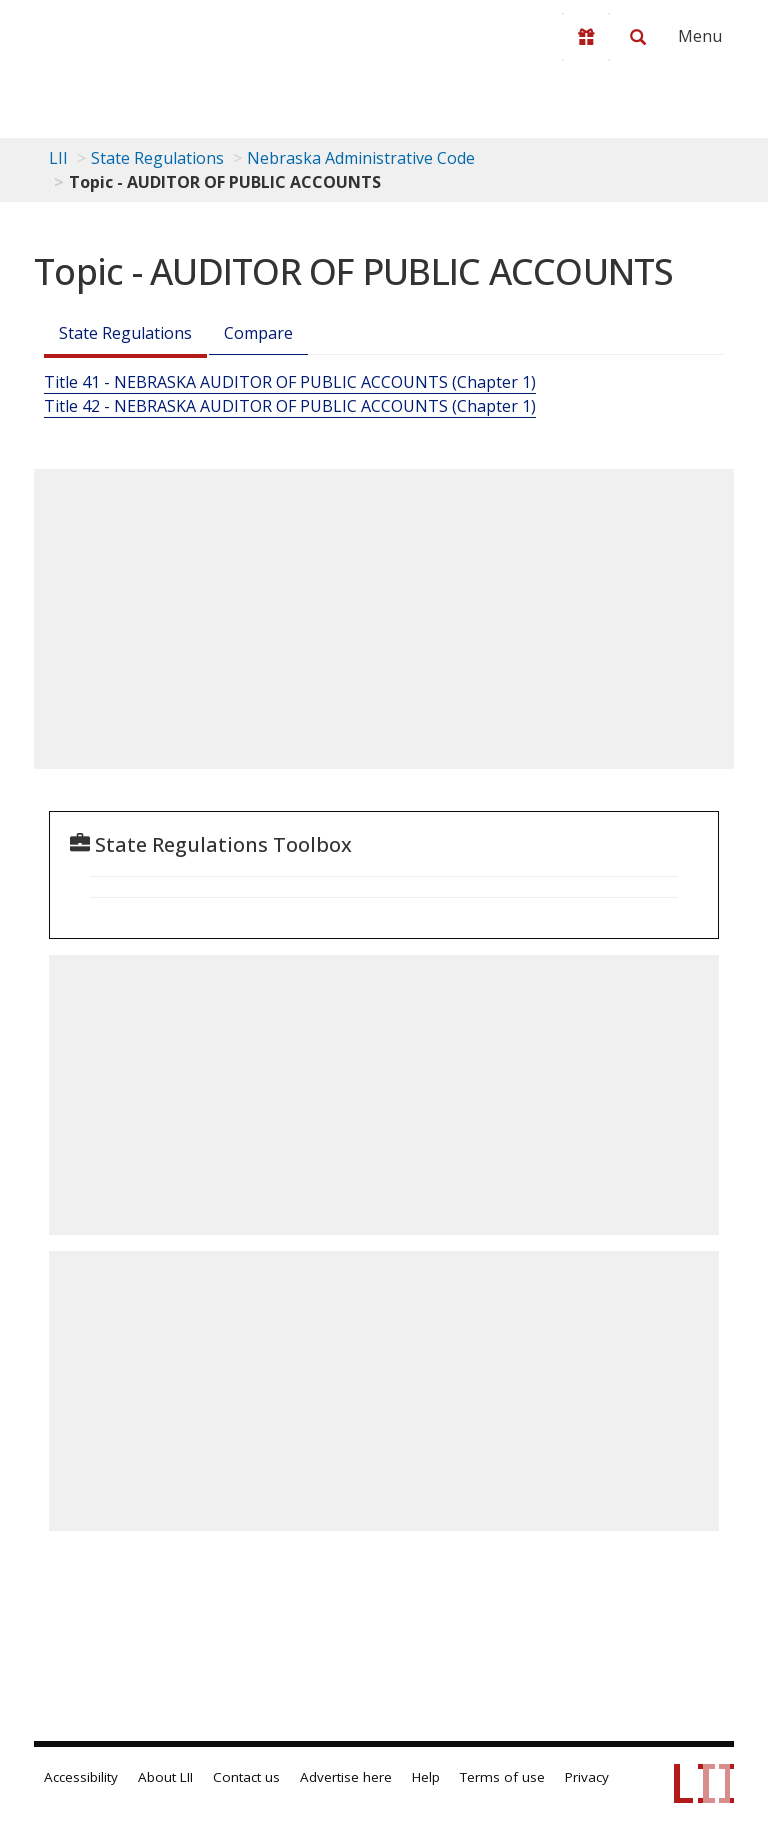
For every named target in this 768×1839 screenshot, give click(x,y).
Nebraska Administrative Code (361, 158)
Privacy (587, 1777)
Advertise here (346, 1777)
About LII (165, 1777)
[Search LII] (638, 37)
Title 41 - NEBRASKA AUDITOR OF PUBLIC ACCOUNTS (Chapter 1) (290, 382)
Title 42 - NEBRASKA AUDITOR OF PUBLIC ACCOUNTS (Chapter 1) (290, 406)
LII (58, 158)
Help (426, 1777)
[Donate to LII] (586, 37)
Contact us (246, 1777)
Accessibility (81, 1777)
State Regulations (157, 158)
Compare (258, 333)
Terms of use (502, 1777)
